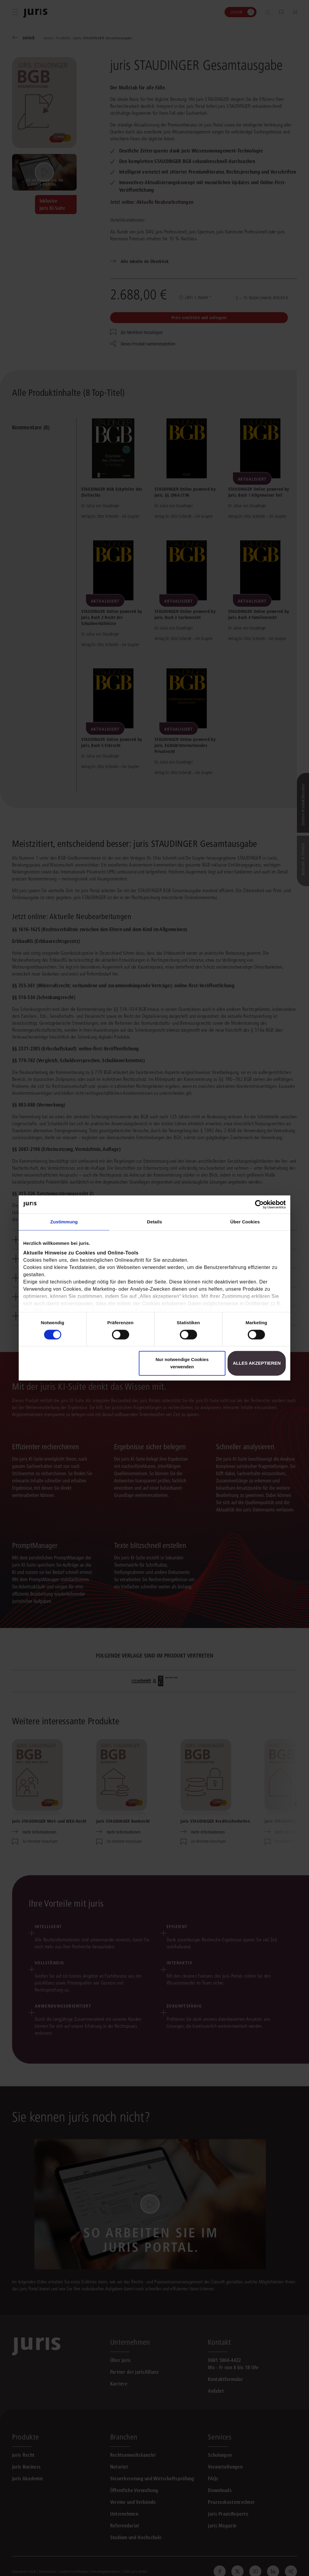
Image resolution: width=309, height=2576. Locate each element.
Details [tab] (154, 1221)
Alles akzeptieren (257, 1363)
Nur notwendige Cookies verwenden (182, 1363)
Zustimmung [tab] (64, 1221)
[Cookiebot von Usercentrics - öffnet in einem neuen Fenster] (259, 1204)
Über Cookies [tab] (245, 1221)
